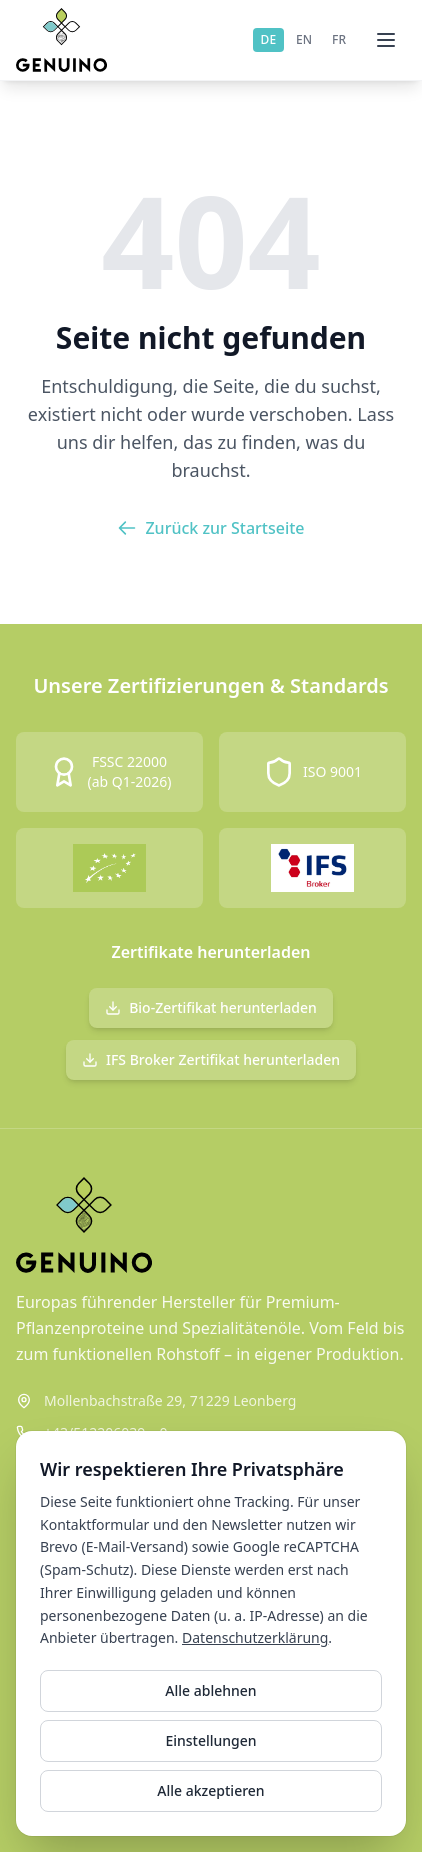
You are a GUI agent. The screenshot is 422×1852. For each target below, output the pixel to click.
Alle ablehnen (210, 1690)
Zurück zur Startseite (210, 528)
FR (339, 39)
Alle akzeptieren (210, 1790)
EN (304, 39)
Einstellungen (210, 1740)
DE (268, 39)
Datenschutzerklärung (255, 1637)
